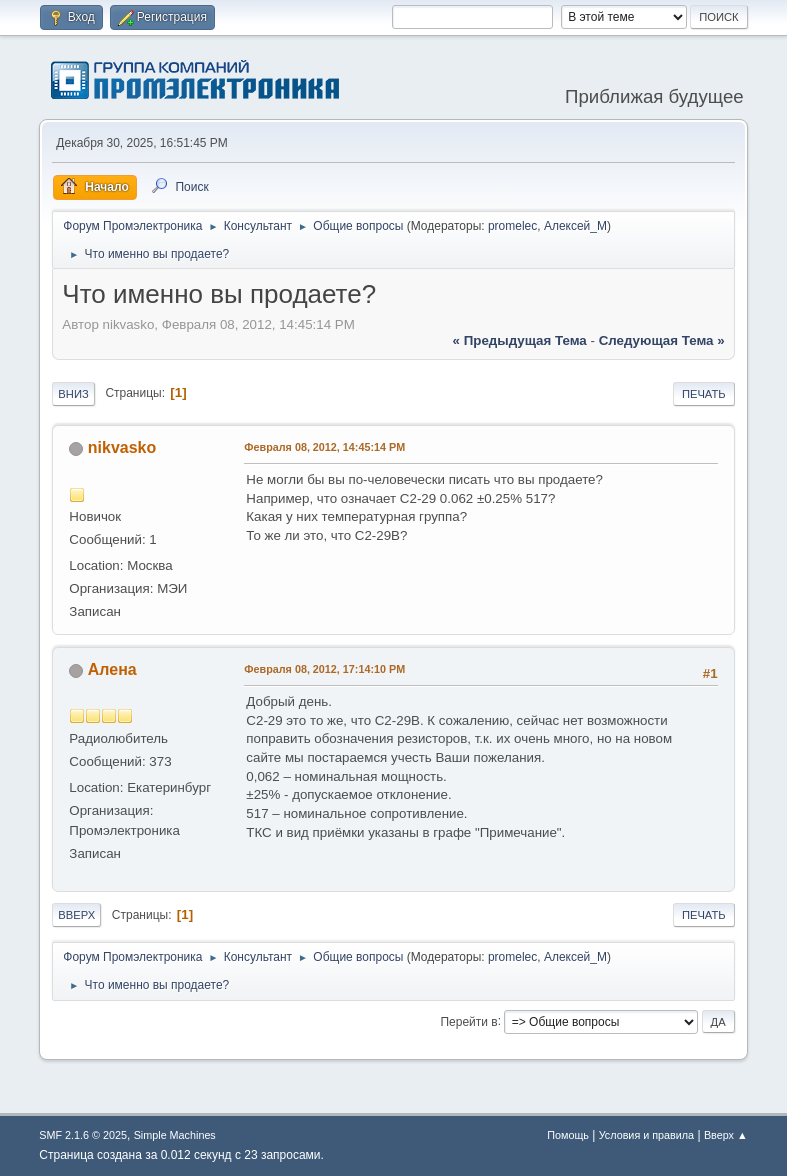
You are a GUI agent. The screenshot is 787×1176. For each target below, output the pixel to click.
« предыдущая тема (520, 340)
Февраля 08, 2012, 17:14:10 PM (324, 669)
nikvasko (122, 447)
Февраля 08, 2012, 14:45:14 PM (324, 447)
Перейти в (469, 1021)
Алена (112, 669)
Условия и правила (646, 1135)
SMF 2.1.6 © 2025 (83, 1135)
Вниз (73, 394)
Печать (704, 394)
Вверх (76, 915)
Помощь (568, 1135)
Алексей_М (575, 226)
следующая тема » (662, 340)
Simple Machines (175, 1135)
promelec (512, 226)
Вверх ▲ (726, 1135)
